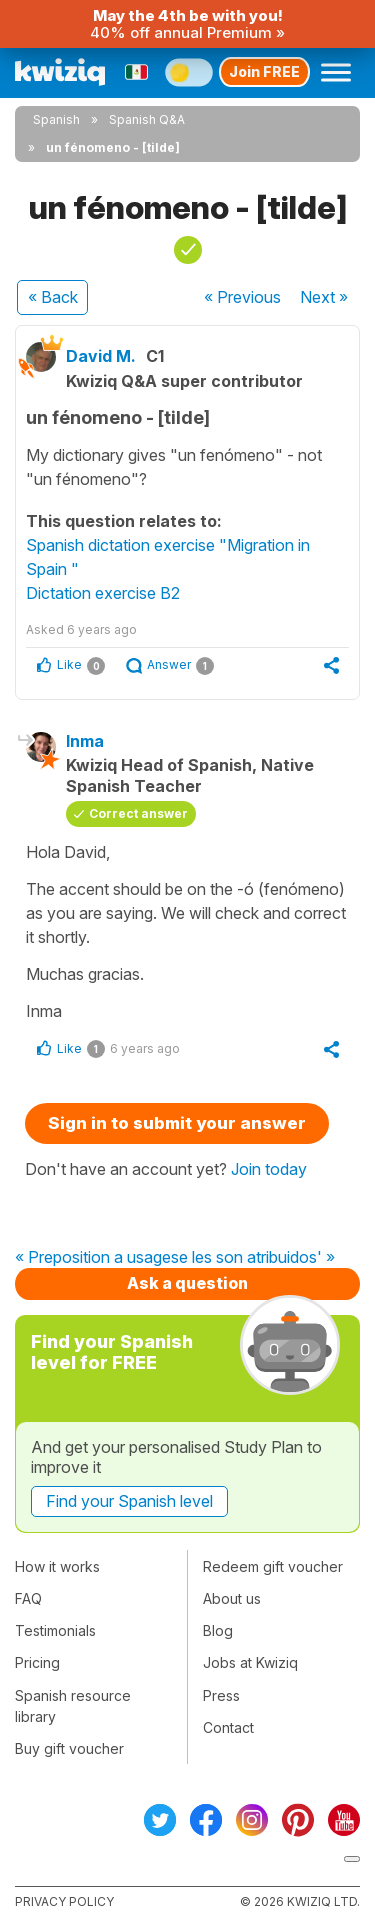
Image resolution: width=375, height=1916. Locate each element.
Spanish (56, 119)
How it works (57, 1566)
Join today (269, 1169)
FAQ (28, 1598)
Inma (85, 741)
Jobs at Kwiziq (250, 1662)
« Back (53, 297)
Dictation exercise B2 (103, 593)
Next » (324, 297)
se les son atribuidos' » (253, 1258)
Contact (228, 1727)
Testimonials (55, 1630)
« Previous (242, 297)
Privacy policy (64, 1901)
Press (221, 1695)
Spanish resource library (73, 1706)
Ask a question (187, 1283)
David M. (101, 356)
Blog (218, 1630)
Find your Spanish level (129, 1501)
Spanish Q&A (147, 119)
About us (232, 1598)
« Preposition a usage (93, 1258)
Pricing (37, 1662)
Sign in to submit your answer (177, 1123)
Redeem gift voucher (273, 1566)
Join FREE (264, 71)
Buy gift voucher (69, 1748)
